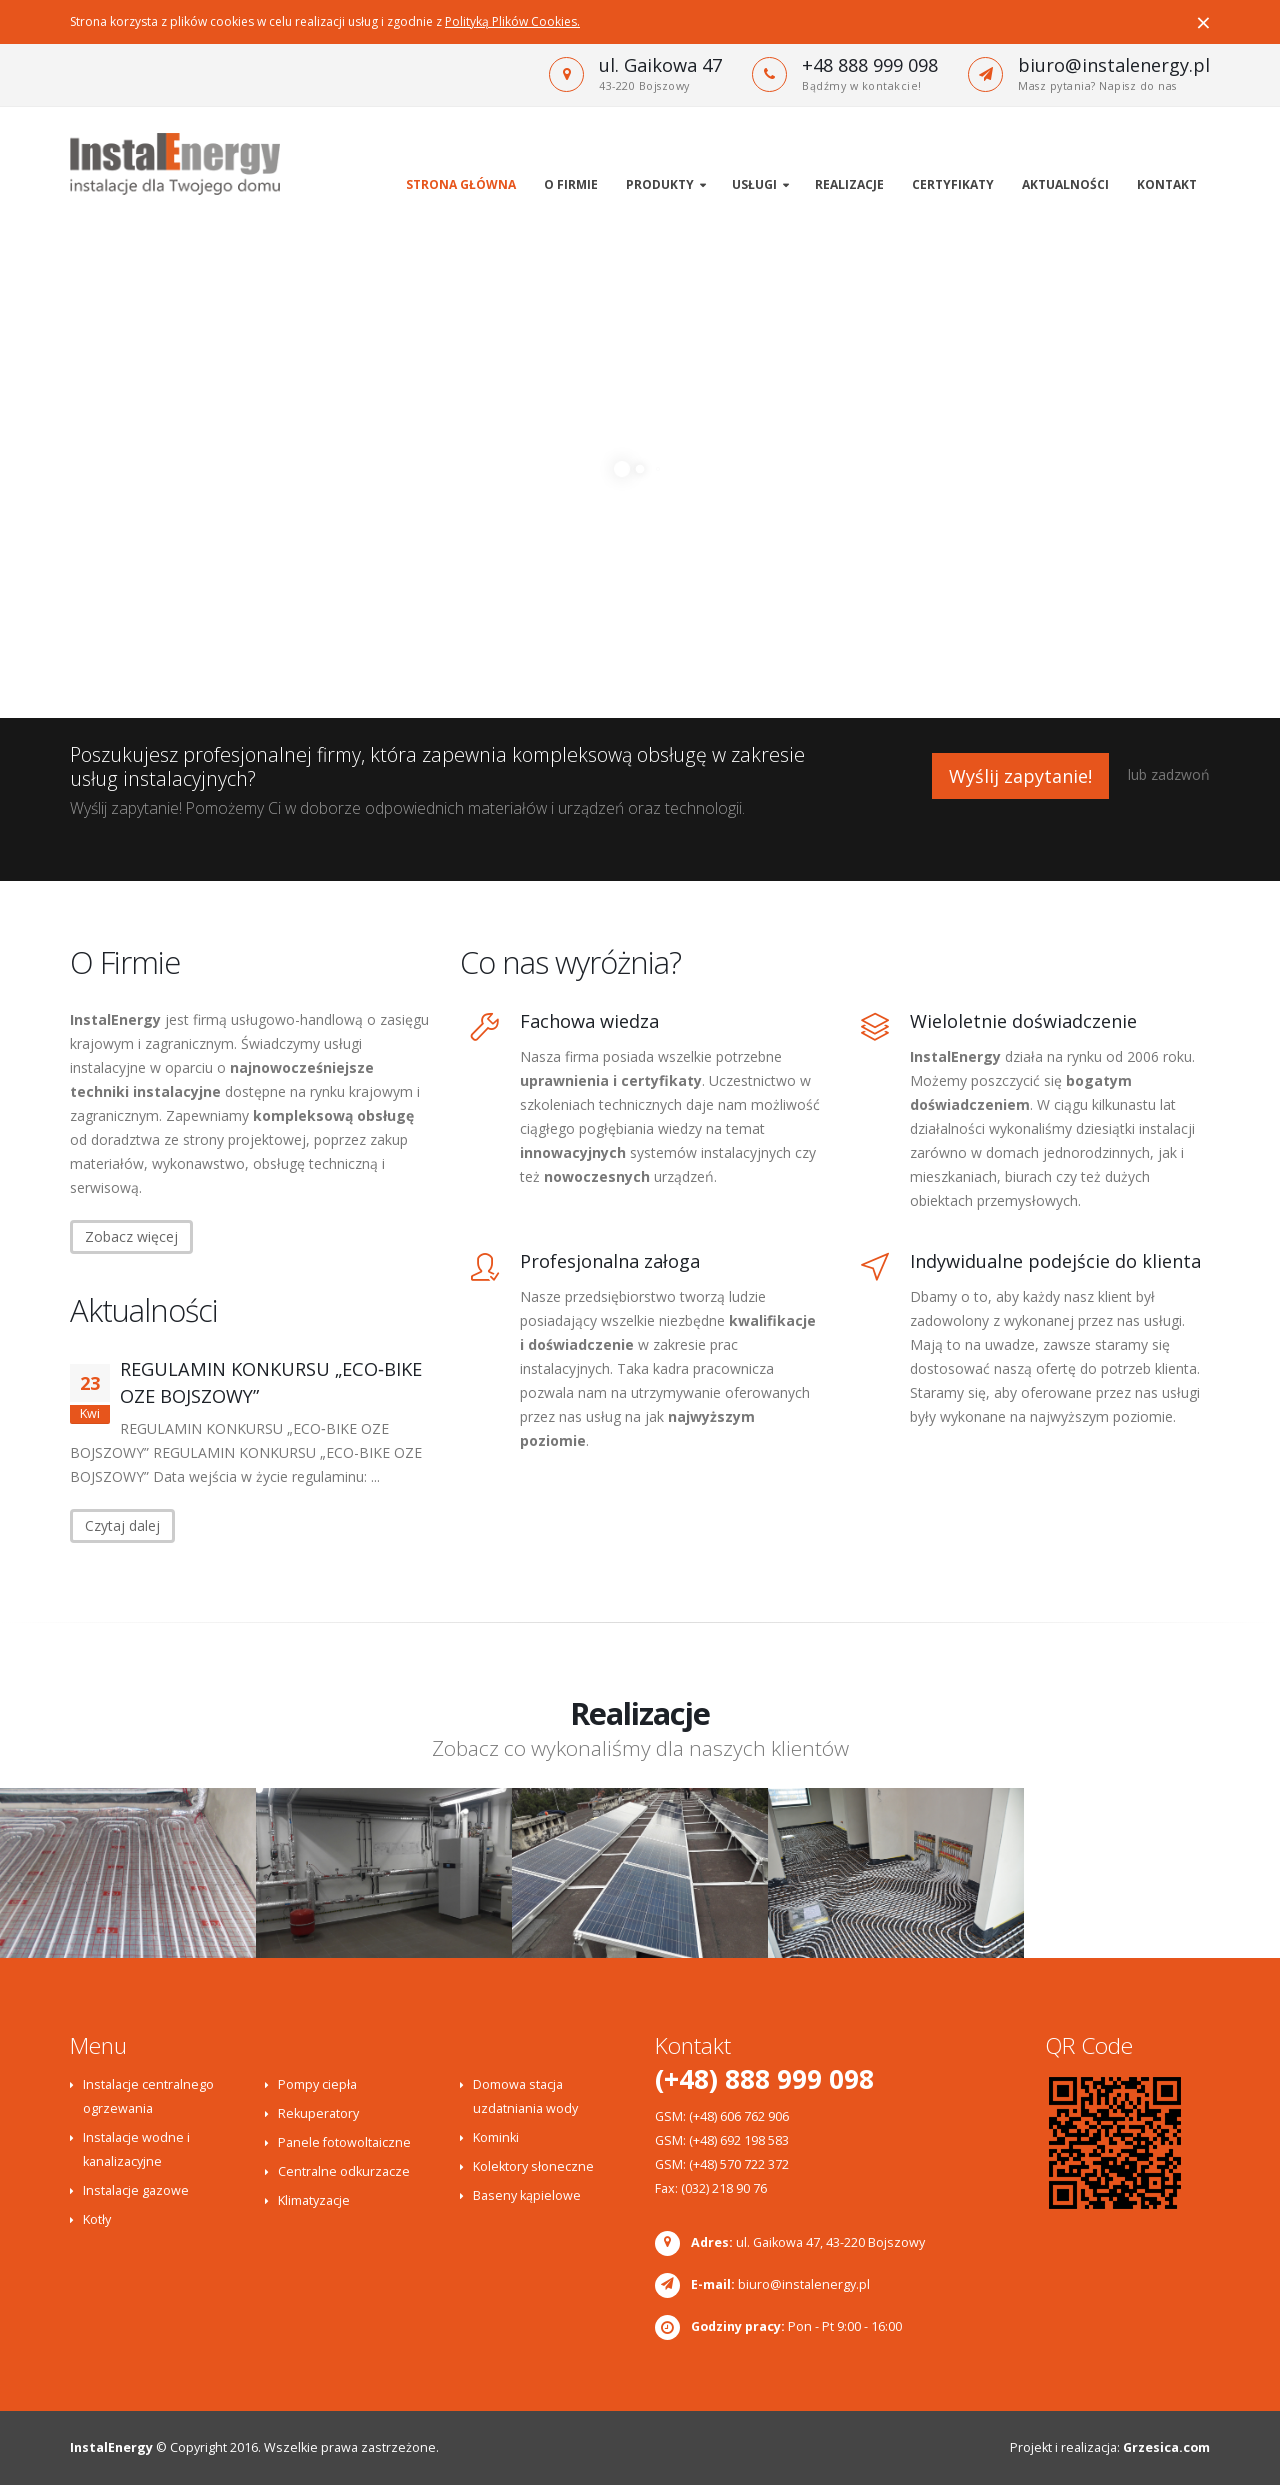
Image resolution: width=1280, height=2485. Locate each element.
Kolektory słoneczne (533, 2166)
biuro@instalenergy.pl (1114, 65)
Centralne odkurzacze (344, 2171)
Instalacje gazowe (136, 2190)
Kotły (97, 2219)
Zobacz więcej (131, 1236)
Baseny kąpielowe (527, 2195)
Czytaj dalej (122, 1525)
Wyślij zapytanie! (1020, 776)
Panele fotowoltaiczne (344, 2142)
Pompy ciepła (317, 2084)
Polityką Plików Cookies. (512, 21)
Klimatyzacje (314, 2200)
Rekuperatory (318, 2113)
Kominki (496, 2137)
